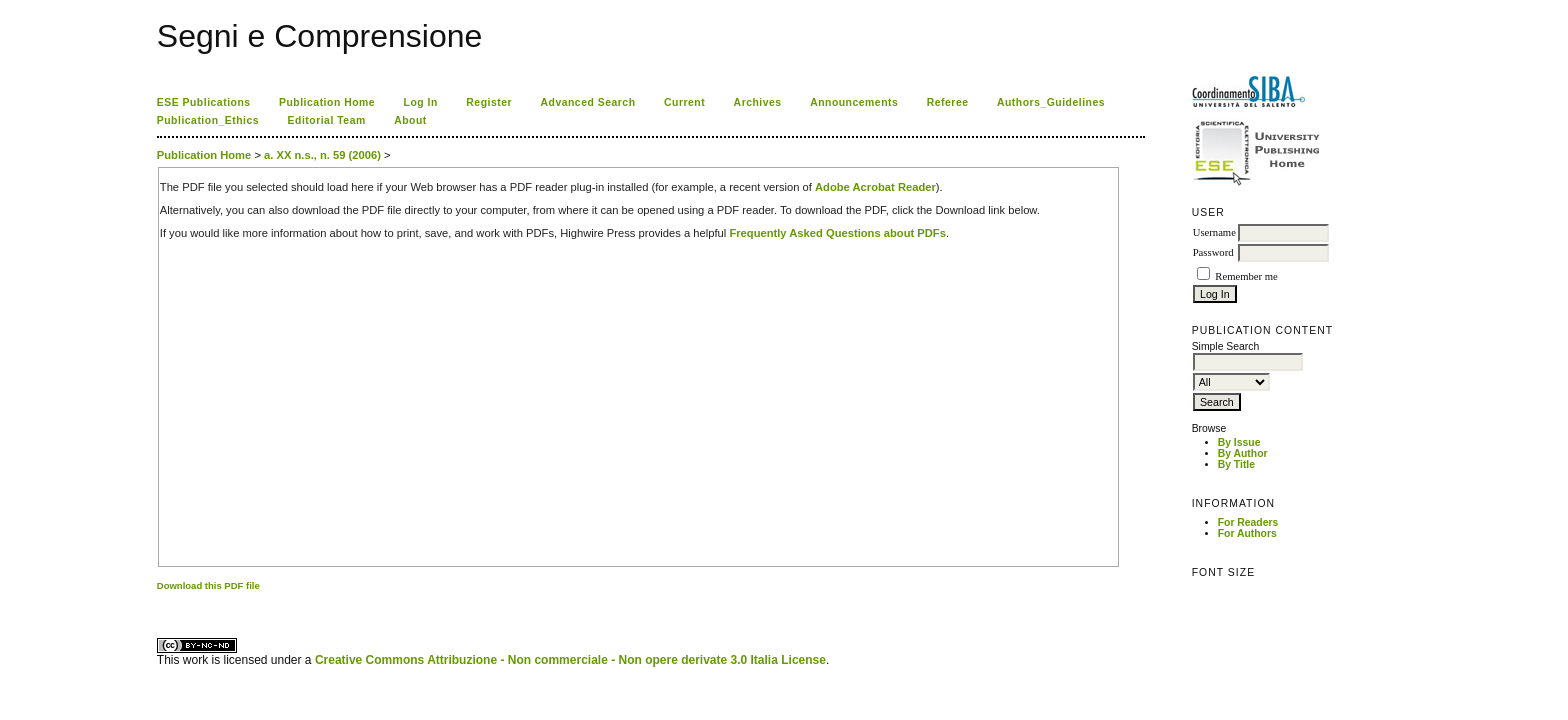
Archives (758, 102)
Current (684, 102)
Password (1213, 252)
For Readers (1248, 522)
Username (1214, 232)
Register (489, 102)
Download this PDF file (208, 585)
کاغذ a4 (158, 602)
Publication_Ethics (208, 120)
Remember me (1246, 276)
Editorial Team (327, 120)
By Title (1236, 464)
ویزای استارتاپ (162, 602)
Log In (421, 102)
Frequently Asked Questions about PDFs (837, 233)
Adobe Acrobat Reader (875, 187)
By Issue (1239, 442)
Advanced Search (588, 102)
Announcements (854, 102)
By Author (1243, 453)
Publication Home (327, 102)
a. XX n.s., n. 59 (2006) (322, 155)
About (410, 120)
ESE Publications (204, 102)
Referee (948, 102)
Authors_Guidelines (1051, 102)
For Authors (1247, 533)
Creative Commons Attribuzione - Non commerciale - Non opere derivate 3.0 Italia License (570, 660)
